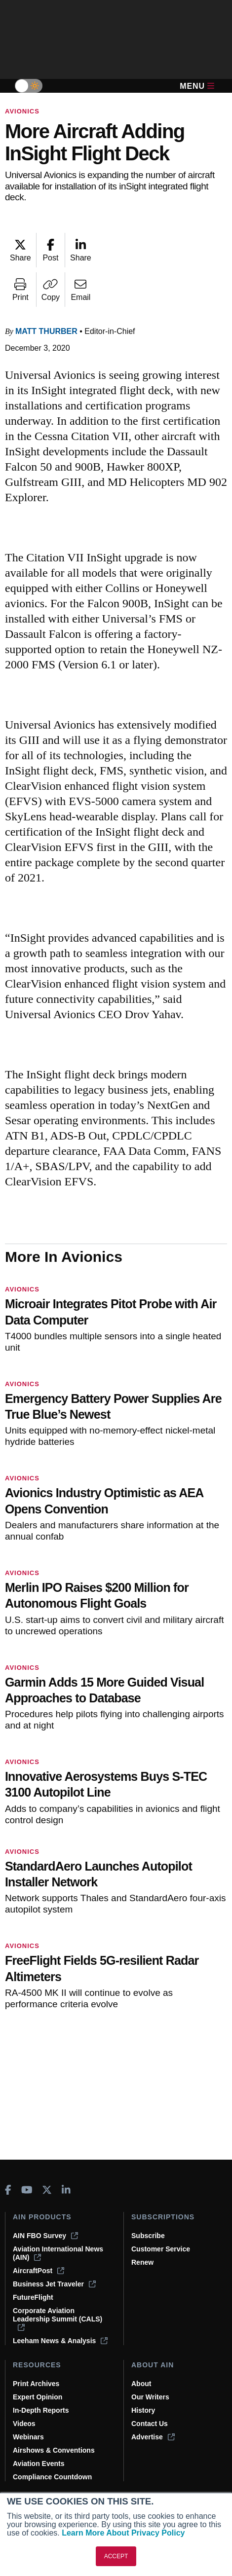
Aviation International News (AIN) (58, 2253)
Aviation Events (39, 2463)
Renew (142, 2262)
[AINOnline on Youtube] (27, 2190)
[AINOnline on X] (47, 2190)
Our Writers (150, 2397)
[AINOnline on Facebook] (8, 2190)
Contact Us (149, 2424)
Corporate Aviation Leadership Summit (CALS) (57, 2319)
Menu (197, 86)
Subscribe (148, 2236)
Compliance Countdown (52, 2477)
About (141, 2384)
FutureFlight (33, 2297)
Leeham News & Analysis (60, 2341)
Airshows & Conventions (54, 2450)
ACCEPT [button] (116, 2556)
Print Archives (36, 2384)
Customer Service (160, 2249)
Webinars (28, 2437)
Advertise (153, 2437)
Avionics (22, 111)
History (143, 2410)
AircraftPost (38, 2271)
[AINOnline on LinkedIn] (66, 2190)
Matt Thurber (46, 331)
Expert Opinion (37, 2397)
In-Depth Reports (41, 2410)
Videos (24, 2424)
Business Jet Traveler (54, 2284)
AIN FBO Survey (45, 2236)
